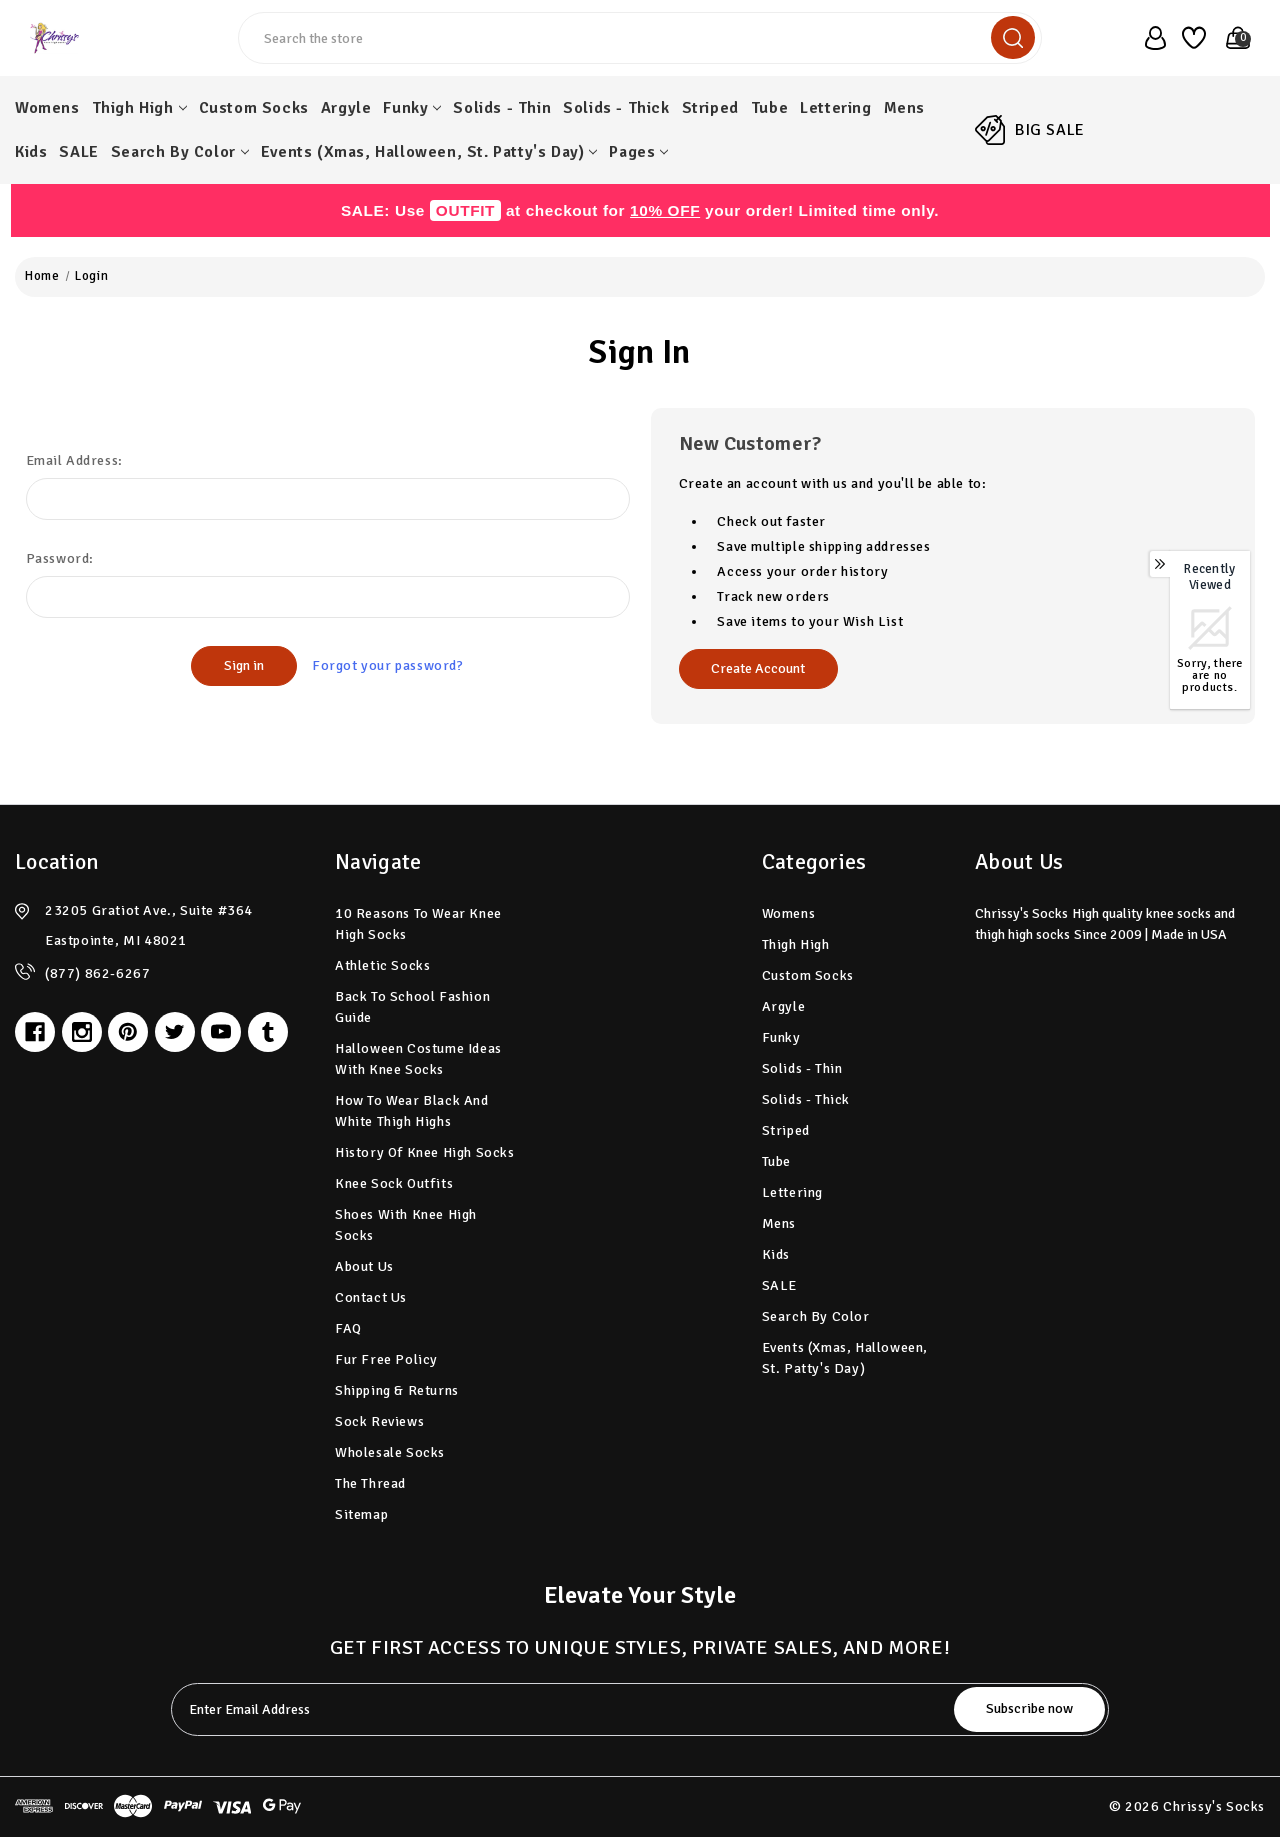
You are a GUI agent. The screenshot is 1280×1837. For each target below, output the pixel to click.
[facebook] (35, 1032)
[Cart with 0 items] (1232, 38)
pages (638, 152)
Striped (710, 108)
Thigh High (139, 108)
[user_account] (1149, 38)
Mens (904, 108)
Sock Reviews (379, 1421)
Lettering (835, 108)
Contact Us (371, 1297)
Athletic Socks (382, 965)
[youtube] (221, 1032)
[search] (1013, 37)
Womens (47, 108)
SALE (78, 152)
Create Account (758, 668)
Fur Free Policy (386, 1359)
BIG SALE (1050, 130)
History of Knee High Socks (425, 1152)
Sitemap (361, 1514)
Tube (769, 108)
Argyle (346, 108)
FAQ (348, 1328)
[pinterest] (128, 1032)
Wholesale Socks (390, 1452)
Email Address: (74, 460)
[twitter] (175, 1032)
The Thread (370, 1483)
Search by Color (180, 152)
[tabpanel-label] (564, 1709)
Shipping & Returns (397, 1390)
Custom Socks (254, 108)
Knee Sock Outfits (394, 1183)
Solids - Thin (502, 108)
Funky (412, 108)
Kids (31, 152)
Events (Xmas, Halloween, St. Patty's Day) (429, 152)
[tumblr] (268, 1032)
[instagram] (82, 1032)
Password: (60, 558)
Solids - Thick (616, 108)
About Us (364, 1266)
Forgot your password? (388, 665)
